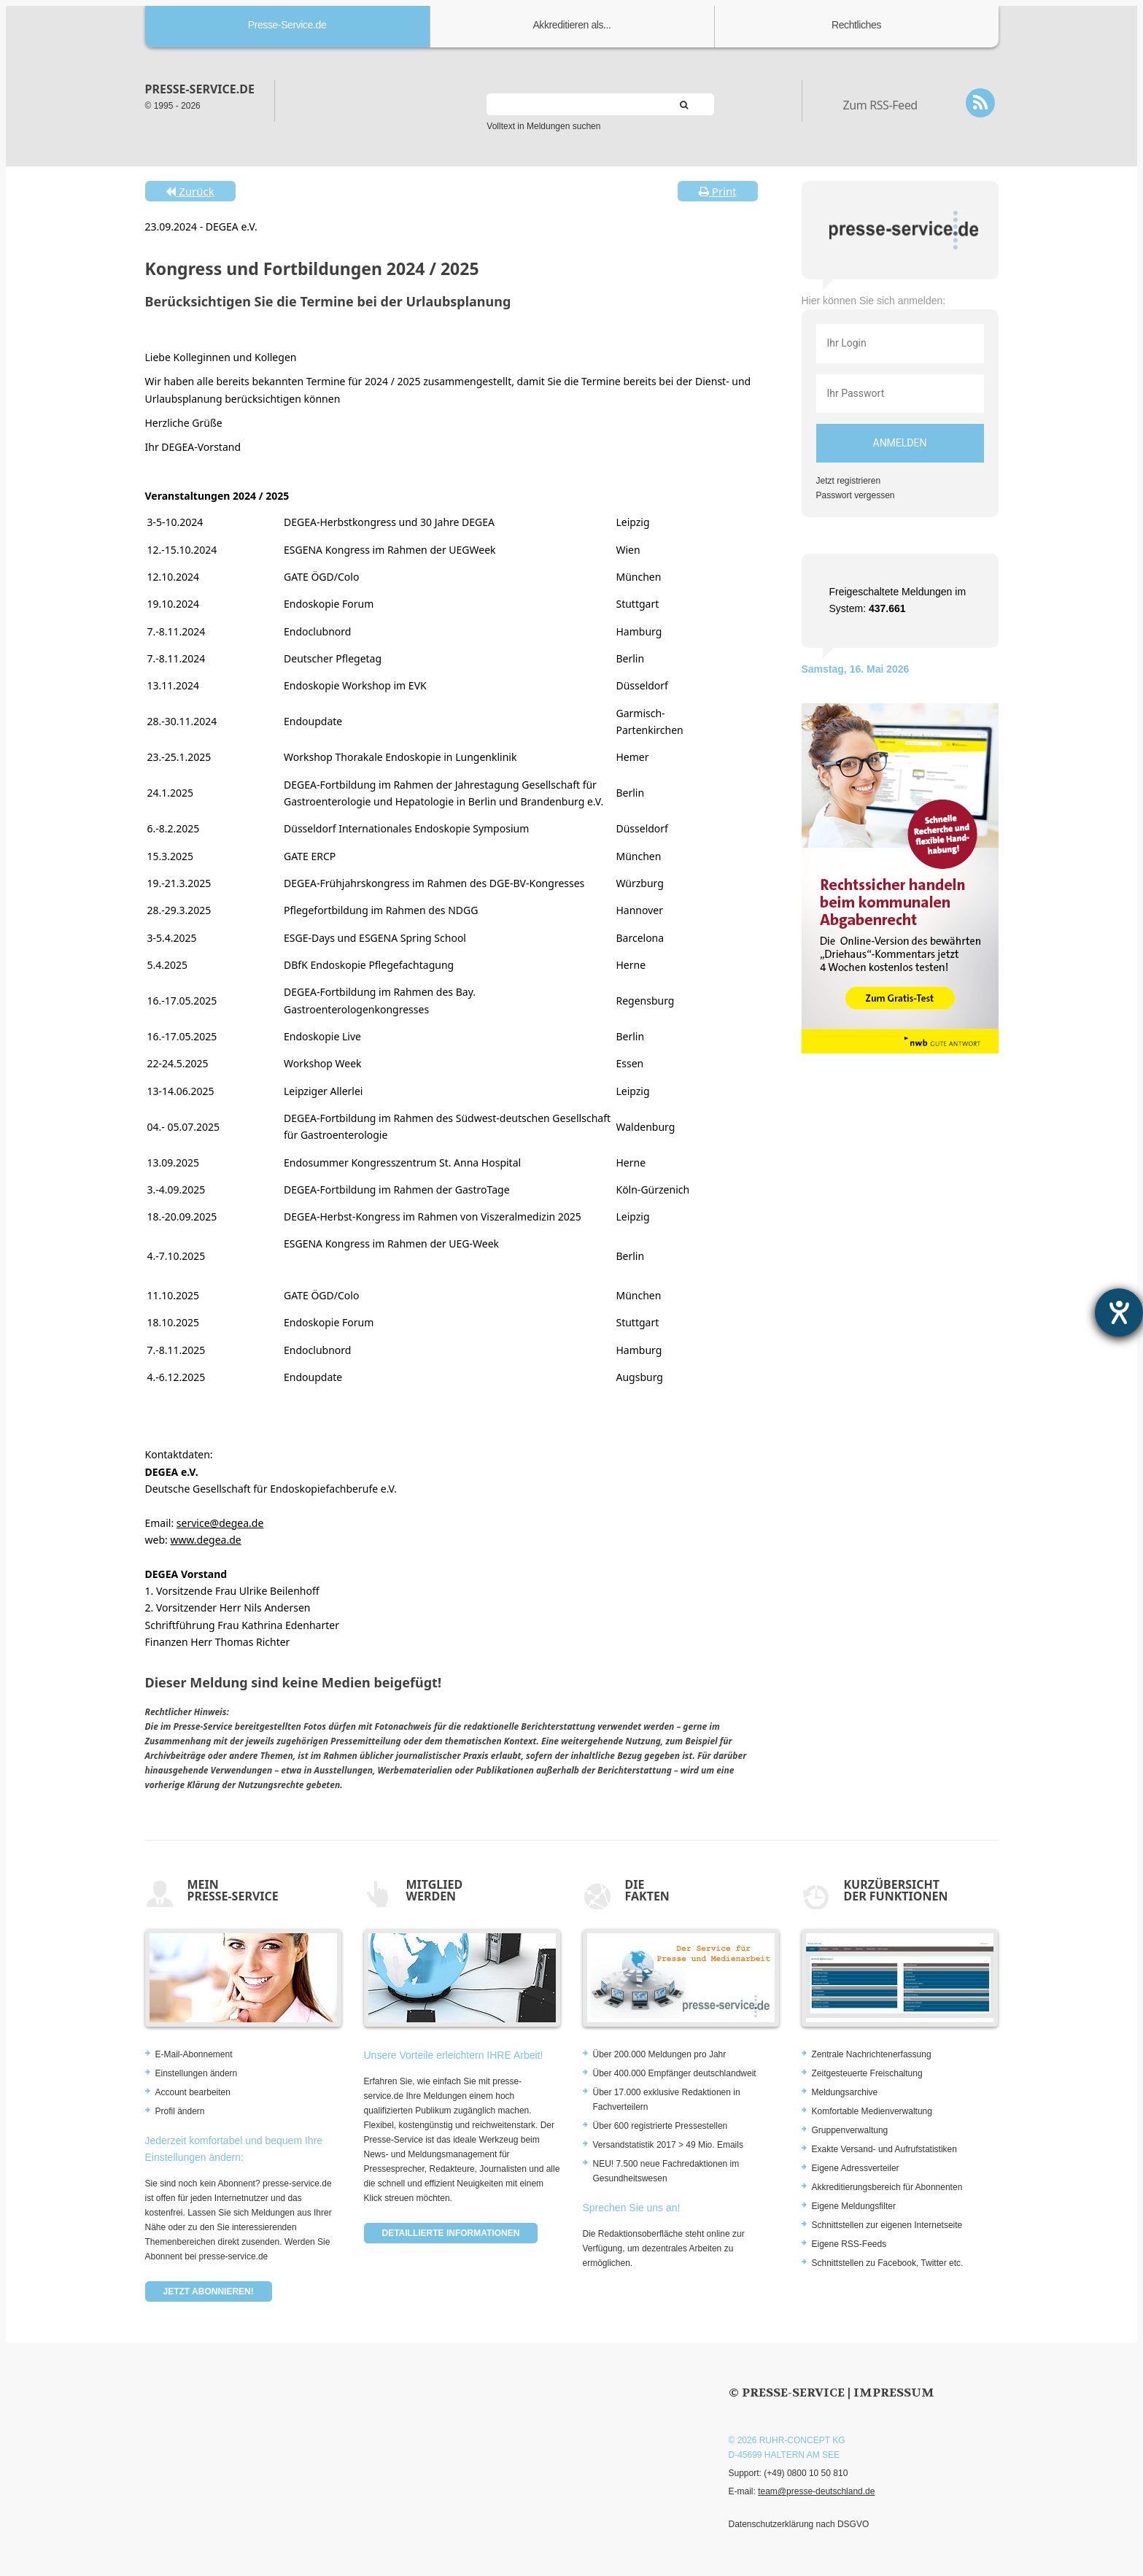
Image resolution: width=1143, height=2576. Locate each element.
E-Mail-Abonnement (194, 2054)
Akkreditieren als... (571, 25)
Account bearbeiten (192, 2092)
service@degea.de (220, 1523)
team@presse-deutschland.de (816, 2491)
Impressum (893, 2392)
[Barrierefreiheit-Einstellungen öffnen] (1119, 1312)
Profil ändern (180, 2111)
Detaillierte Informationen (451, 2233)
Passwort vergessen (855, 495)
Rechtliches (856, 25)
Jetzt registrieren (848, 481)
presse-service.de (200, 89)
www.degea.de (205, 1540)
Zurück (190, 191)
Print (718, 191)
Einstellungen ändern (196, 2073)
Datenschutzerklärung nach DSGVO (799, 2524)
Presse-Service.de (287, 25)
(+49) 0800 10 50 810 (806, 2473)
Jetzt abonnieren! (208, 2291)
